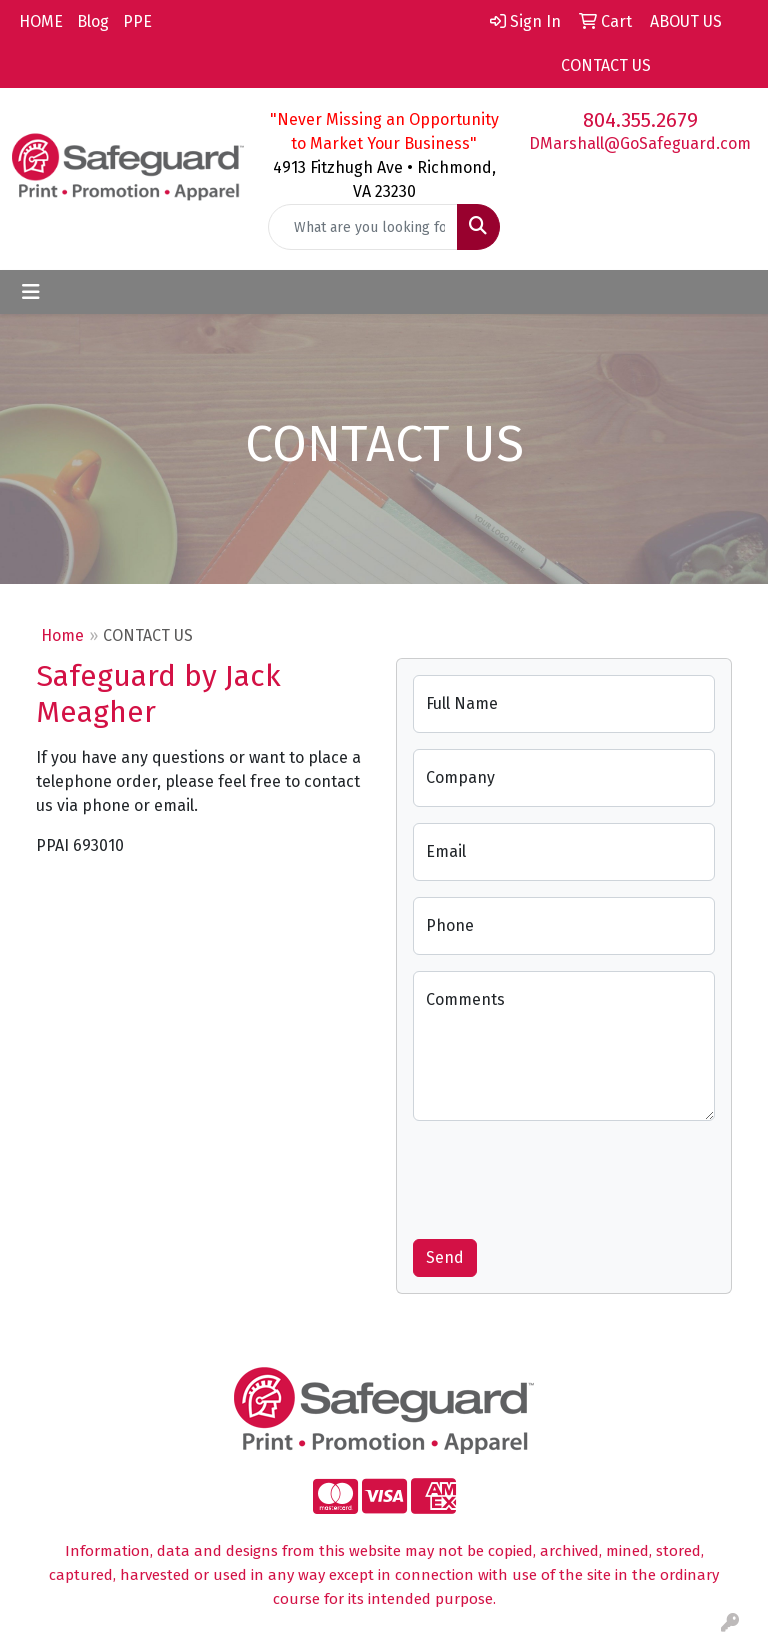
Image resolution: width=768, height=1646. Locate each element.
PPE (137, 21)
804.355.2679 (640, 120)
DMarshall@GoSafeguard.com (640, 143)
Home (62, 635)
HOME (41, 21)
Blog (93, 21)
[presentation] (565, 1176)
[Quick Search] (363, 227)
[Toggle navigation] (31, 292)
